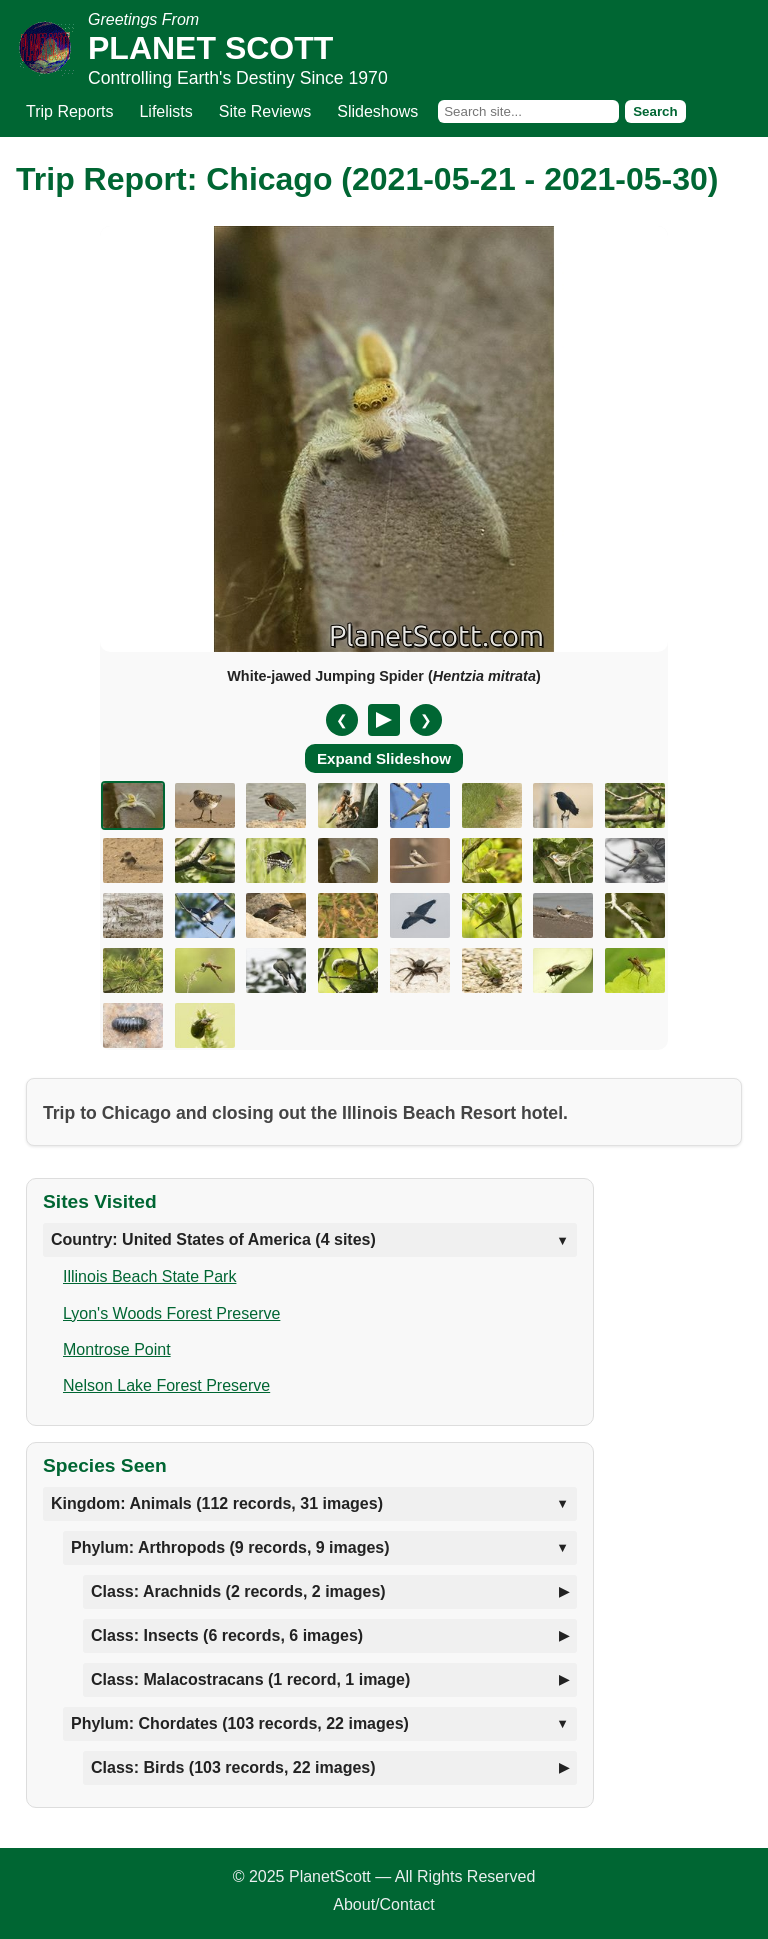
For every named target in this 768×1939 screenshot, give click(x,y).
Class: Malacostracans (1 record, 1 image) (250, 1679)
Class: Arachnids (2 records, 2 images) (238, 1591)
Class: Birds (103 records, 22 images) (233, 1767)
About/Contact (383, 1904)
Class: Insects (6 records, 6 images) (227, 1635)
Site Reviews (265, 111)
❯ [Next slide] (426, 720)
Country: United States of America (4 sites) (213, 1239)
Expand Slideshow (384, 758)
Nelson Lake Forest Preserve (166, 1385)
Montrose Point (117, 1349)
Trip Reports (69, 111)
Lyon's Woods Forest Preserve (171, 1313)
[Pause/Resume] (384, 720)
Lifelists (165, 111)
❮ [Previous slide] (342, 720)
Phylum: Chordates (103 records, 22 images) (240, 1723)
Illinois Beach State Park (149, 1276)
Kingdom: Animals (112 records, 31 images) (217, 1503)
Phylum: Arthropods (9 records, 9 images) (230, 1547)
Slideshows (377, 111)
